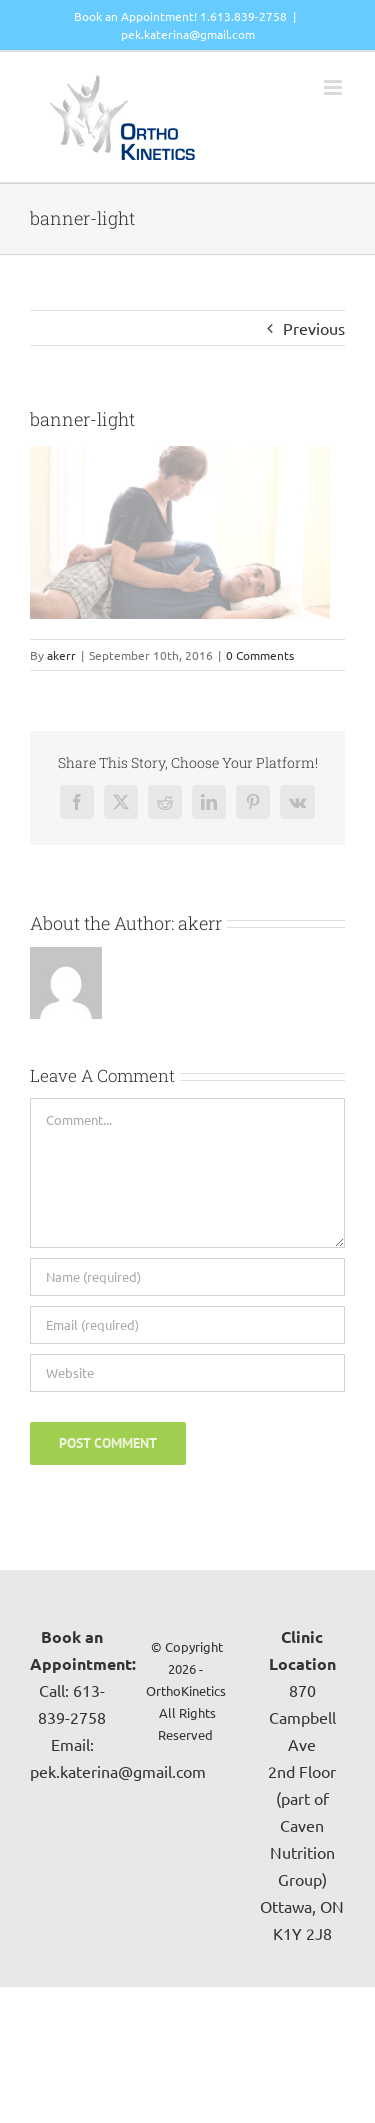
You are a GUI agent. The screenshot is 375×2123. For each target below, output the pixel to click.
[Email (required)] (187, 1325)
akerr (61, 655)
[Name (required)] (187, 1277)
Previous (314, 328)
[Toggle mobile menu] (334, 87)
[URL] (187, 1373)
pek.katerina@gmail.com (188, 34)
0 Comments (260, 655)
